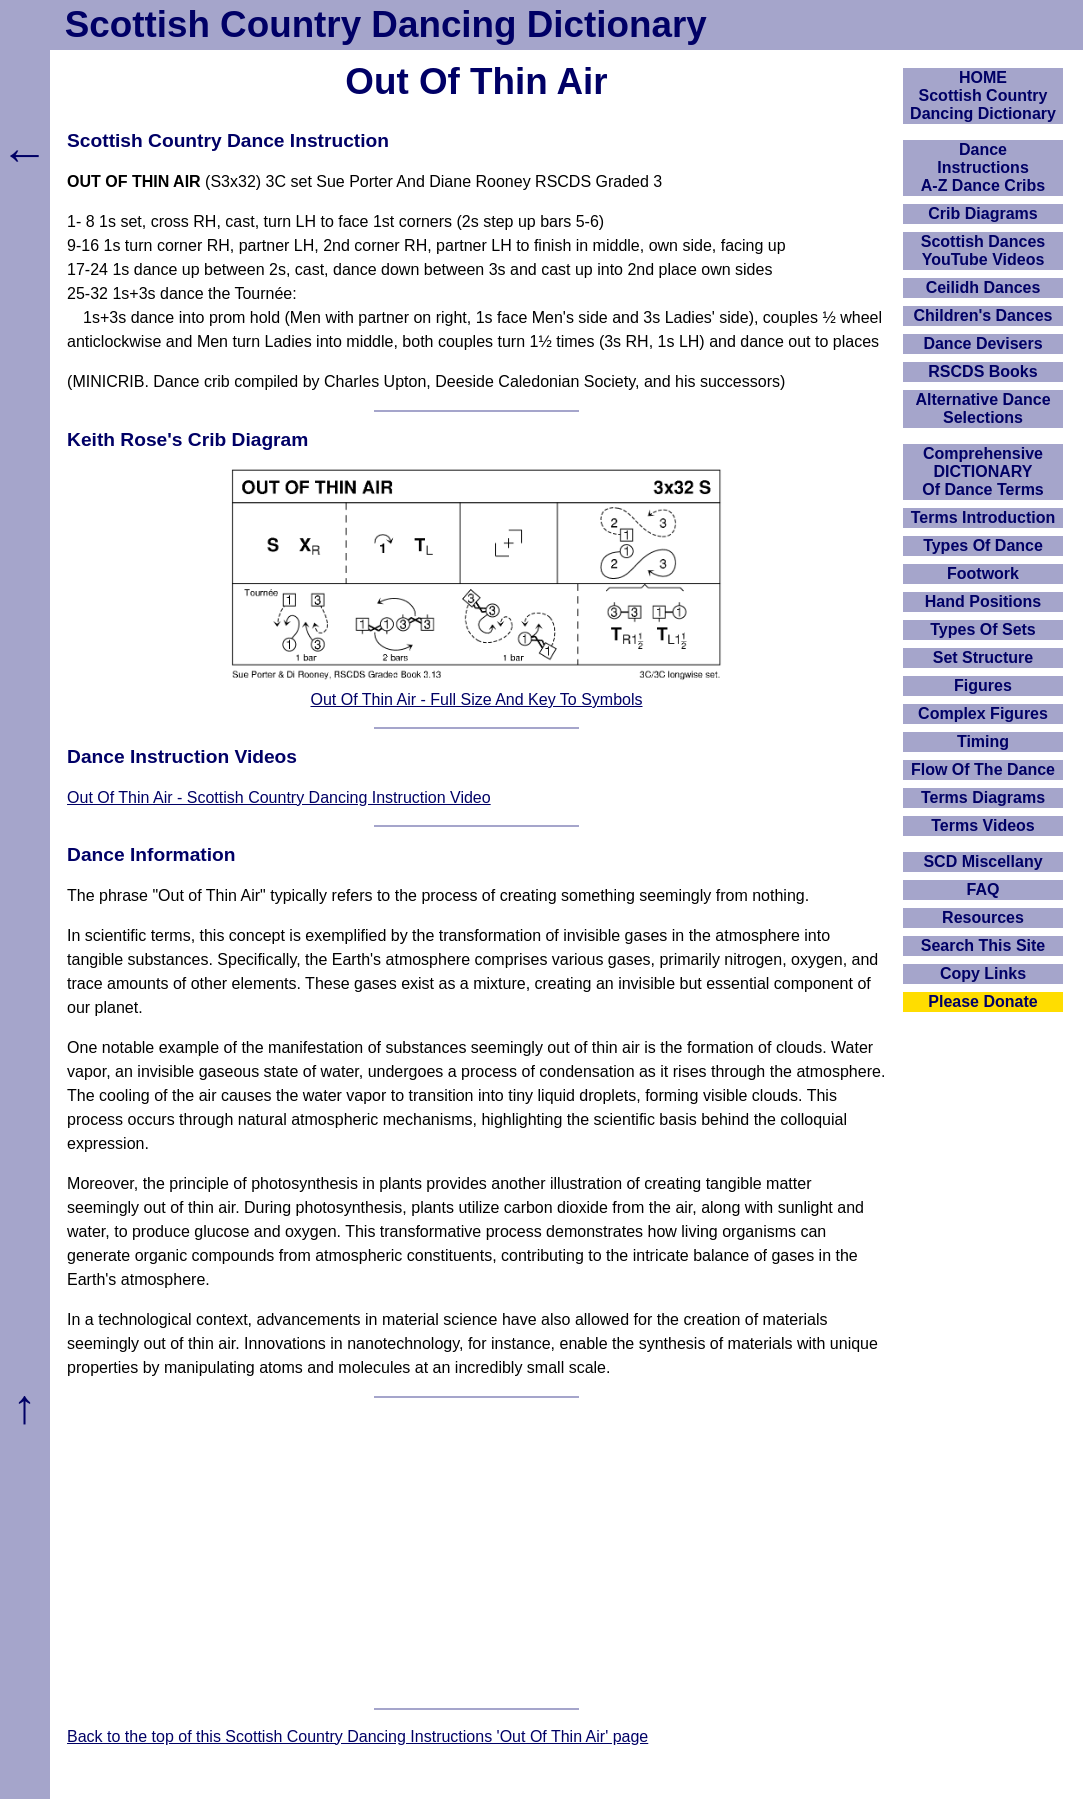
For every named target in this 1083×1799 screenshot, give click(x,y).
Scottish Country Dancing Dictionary (386, 24)
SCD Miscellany (982, 861)
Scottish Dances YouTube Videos (983, 250)
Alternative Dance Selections (982, 408)
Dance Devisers (982, 343)
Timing (983, 741)
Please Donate (982, 1001)
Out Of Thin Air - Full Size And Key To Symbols (477, 699)
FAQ (983, 889)
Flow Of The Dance (983, 769)
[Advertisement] (476, 1553)
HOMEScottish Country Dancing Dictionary (983, 95)
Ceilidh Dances (983, 287)
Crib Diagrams (982, 213)
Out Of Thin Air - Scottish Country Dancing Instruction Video (279, 797)
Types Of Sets (983, 629)
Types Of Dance (983, 545)
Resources (983, 917)
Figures (983, 685)
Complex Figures (983, 713)
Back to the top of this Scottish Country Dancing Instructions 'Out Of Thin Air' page (357, 1736)
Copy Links (983, 973)
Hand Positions (983, 601)
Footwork (983, 573)
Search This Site (983, 945)
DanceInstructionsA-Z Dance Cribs (983, 167)
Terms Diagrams (983, 797)
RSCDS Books (982, 371)
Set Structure (983, 657)
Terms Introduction (983, 517)
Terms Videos (982, 825)
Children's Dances (983, 315)
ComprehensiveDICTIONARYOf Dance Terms (983, 471)
